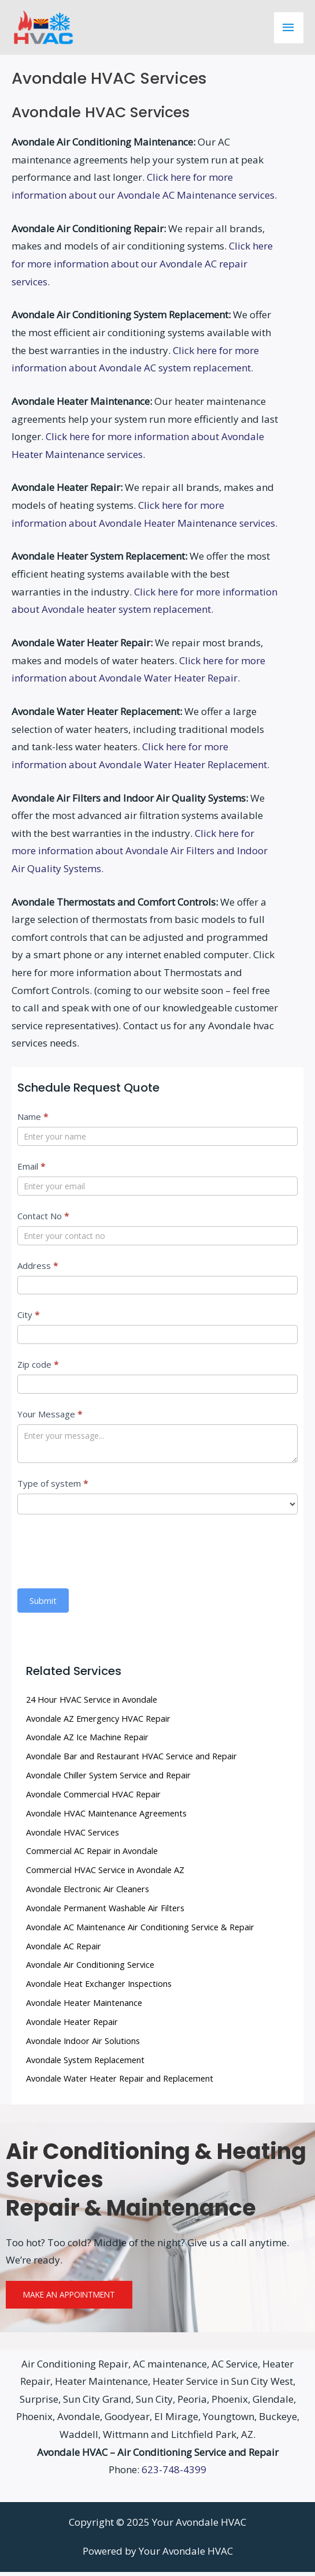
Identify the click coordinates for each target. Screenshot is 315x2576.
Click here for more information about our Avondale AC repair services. (142, 267)
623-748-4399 (174, 2473)
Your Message (49, 1418)
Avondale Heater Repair (72, 2025)
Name (32, 1120)
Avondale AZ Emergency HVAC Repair (98, 1722)
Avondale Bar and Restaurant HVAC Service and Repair (131, 1760)
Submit (43, 1604)
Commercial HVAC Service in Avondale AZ (105, 1873)
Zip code (37, 1368)
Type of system (52, 1487)
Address (37, 1269)
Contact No (43, 1220)
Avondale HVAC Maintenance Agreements (106, 1817)
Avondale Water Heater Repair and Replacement (119, 2082)
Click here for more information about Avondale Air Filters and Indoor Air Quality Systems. (140, 855)
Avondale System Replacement (85, 2063)
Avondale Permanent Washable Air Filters (105, 1912)
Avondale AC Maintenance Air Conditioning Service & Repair (140, 1931)
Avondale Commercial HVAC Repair (93, 1798)
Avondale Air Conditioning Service (90, 1969)
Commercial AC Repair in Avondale (92, 1855)
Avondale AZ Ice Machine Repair (87, 1741)
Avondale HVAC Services (72, 1836)
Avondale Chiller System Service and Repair (108, 1779)
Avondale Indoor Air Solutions (83, 2044)
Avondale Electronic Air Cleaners (87, 1893)
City (28, 1319)
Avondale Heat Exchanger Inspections (99, 1987)
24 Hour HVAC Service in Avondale (91, 1703)
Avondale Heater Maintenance (84, 2006)
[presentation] (105, 1552)
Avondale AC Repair (63, 1950)
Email (31, 1170)
